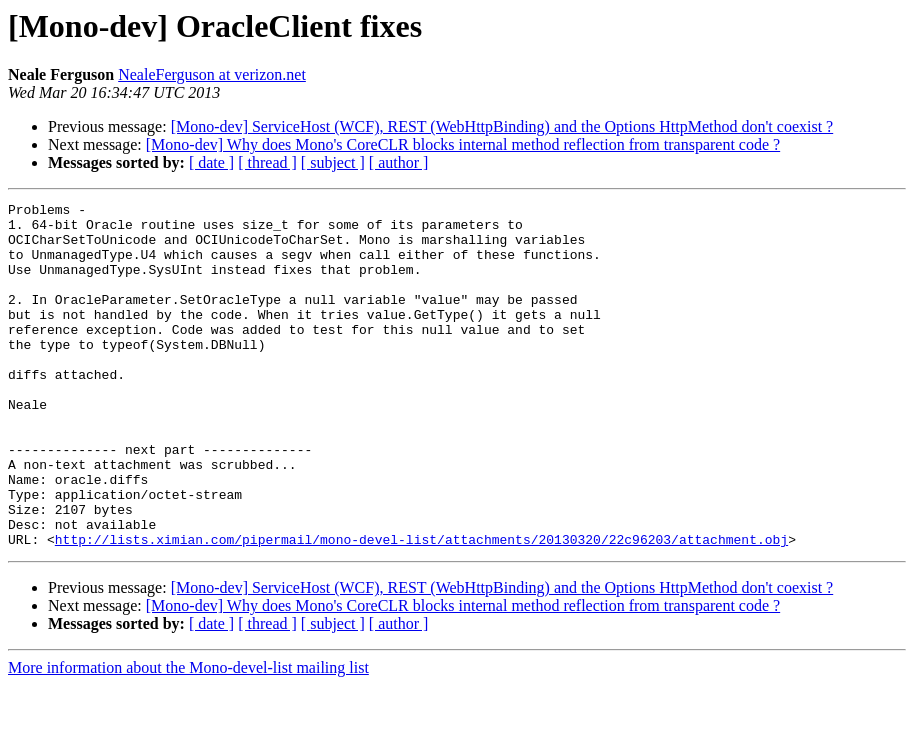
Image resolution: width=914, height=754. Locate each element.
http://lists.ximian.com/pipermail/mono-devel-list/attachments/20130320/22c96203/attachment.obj (421, 608)
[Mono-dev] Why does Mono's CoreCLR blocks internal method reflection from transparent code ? (463, 144)
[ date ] (211, 162)
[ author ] (399, 162)
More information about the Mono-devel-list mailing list (188, 736)
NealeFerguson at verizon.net (212, 74)
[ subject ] (333, 162)
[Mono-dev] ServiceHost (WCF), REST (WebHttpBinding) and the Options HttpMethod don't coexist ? (502, 126)
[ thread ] (267, 162)
